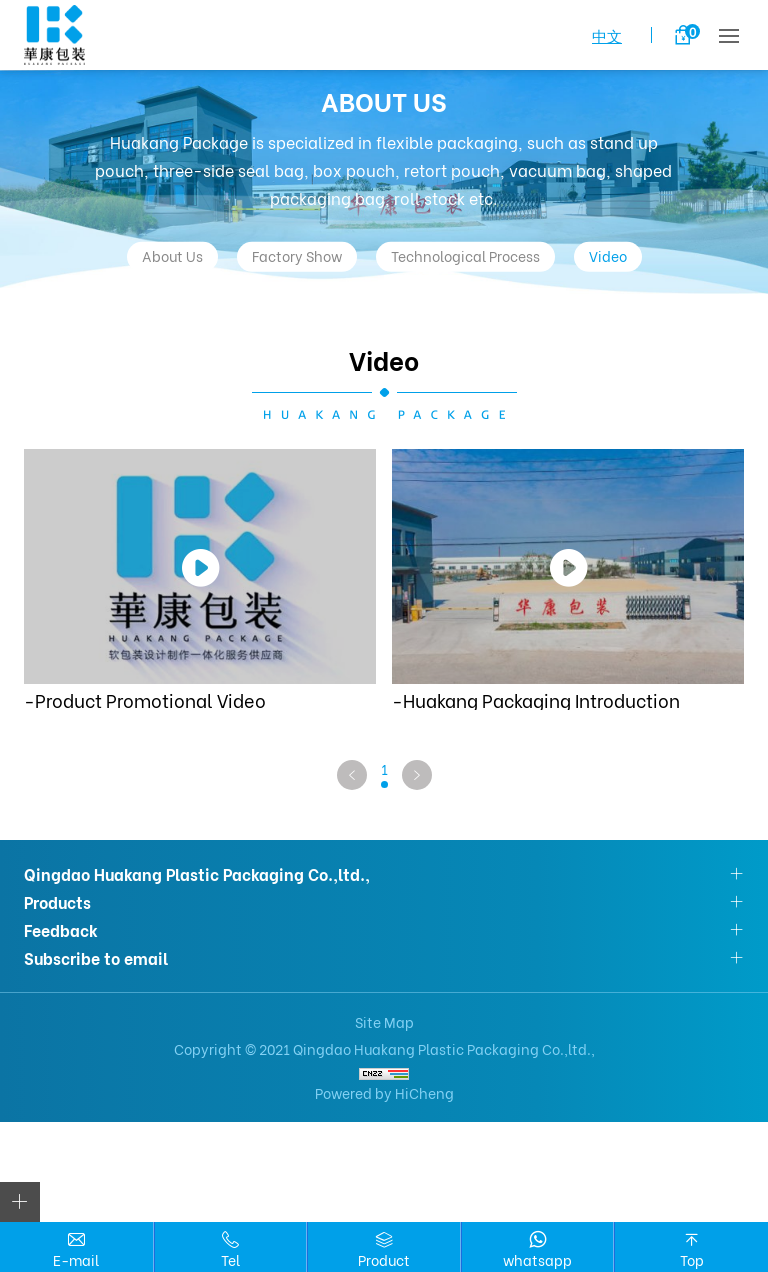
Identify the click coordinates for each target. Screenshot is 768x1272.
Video (608, 255)
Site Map (384, 1021)
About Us (172, 255)
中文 (607, 35)
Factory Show (297, 255)
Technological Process (465, 255)
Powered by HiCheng (384, 1092)
